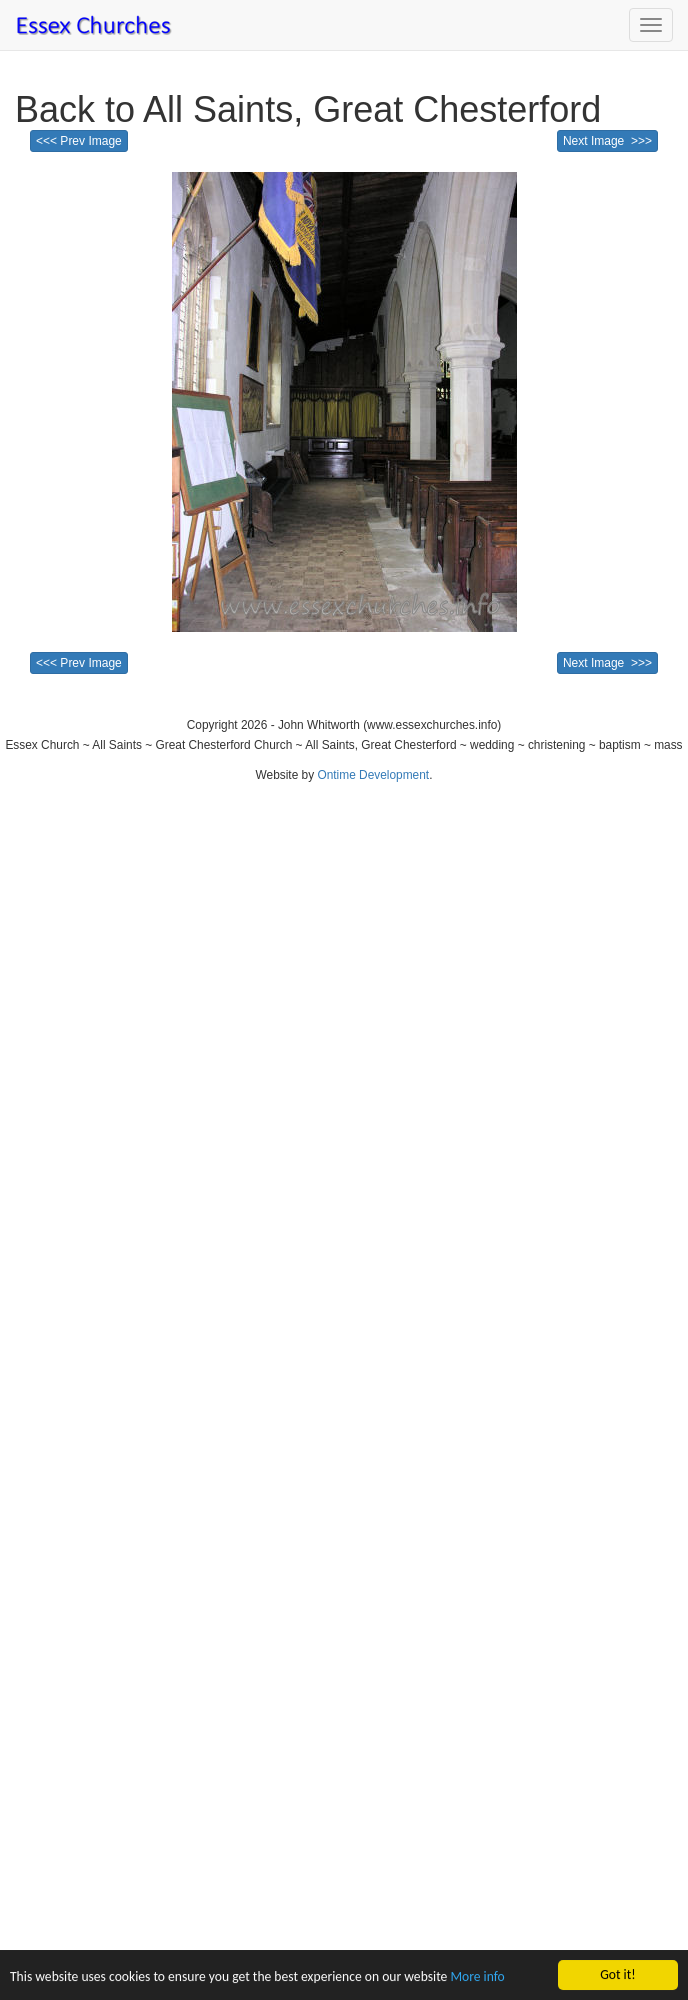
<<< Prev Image (79, 141)
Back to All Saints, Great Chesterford (308, 109)
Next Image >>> (607, 141)
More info (477, 1977)
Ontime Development (373, 775)
